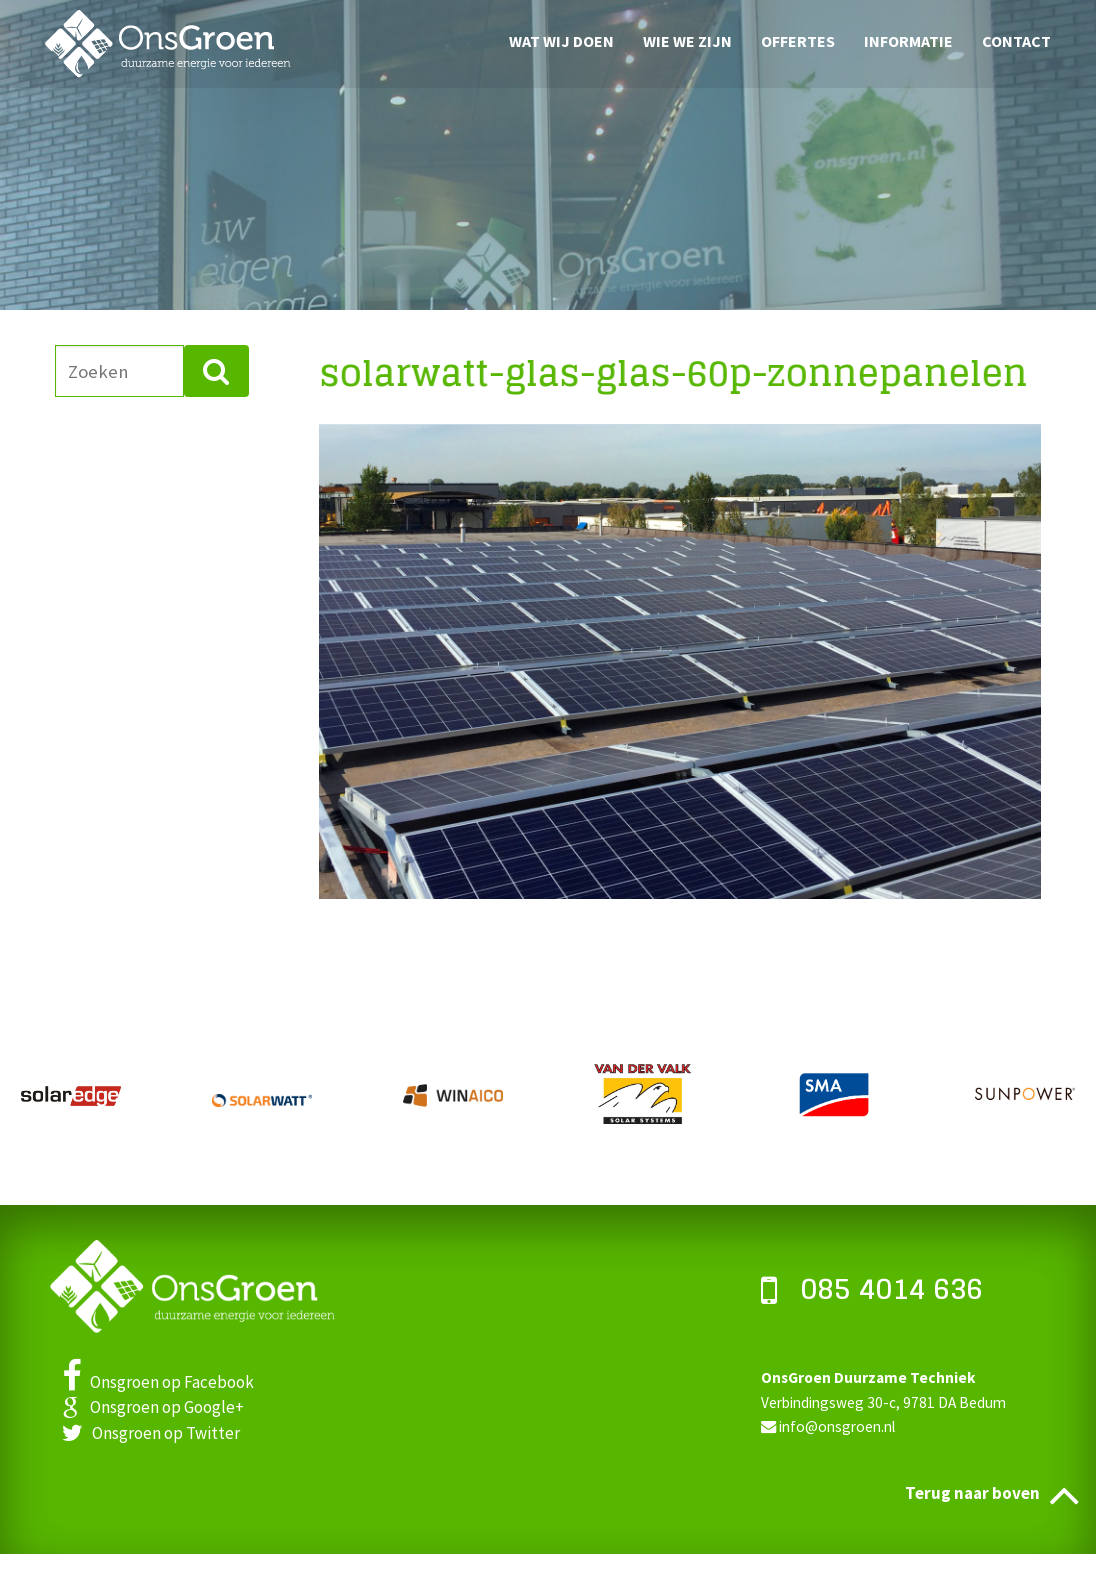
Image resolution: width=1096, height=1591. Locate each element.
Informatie (908, 40)
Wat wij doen (561, 40)
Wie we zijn (687, 40)
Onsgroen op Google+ (153, 1407)
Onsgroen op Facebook (158, 1382)
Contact (1016, 40)
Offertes (798, 40)
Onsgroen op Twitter (151, 1433)
